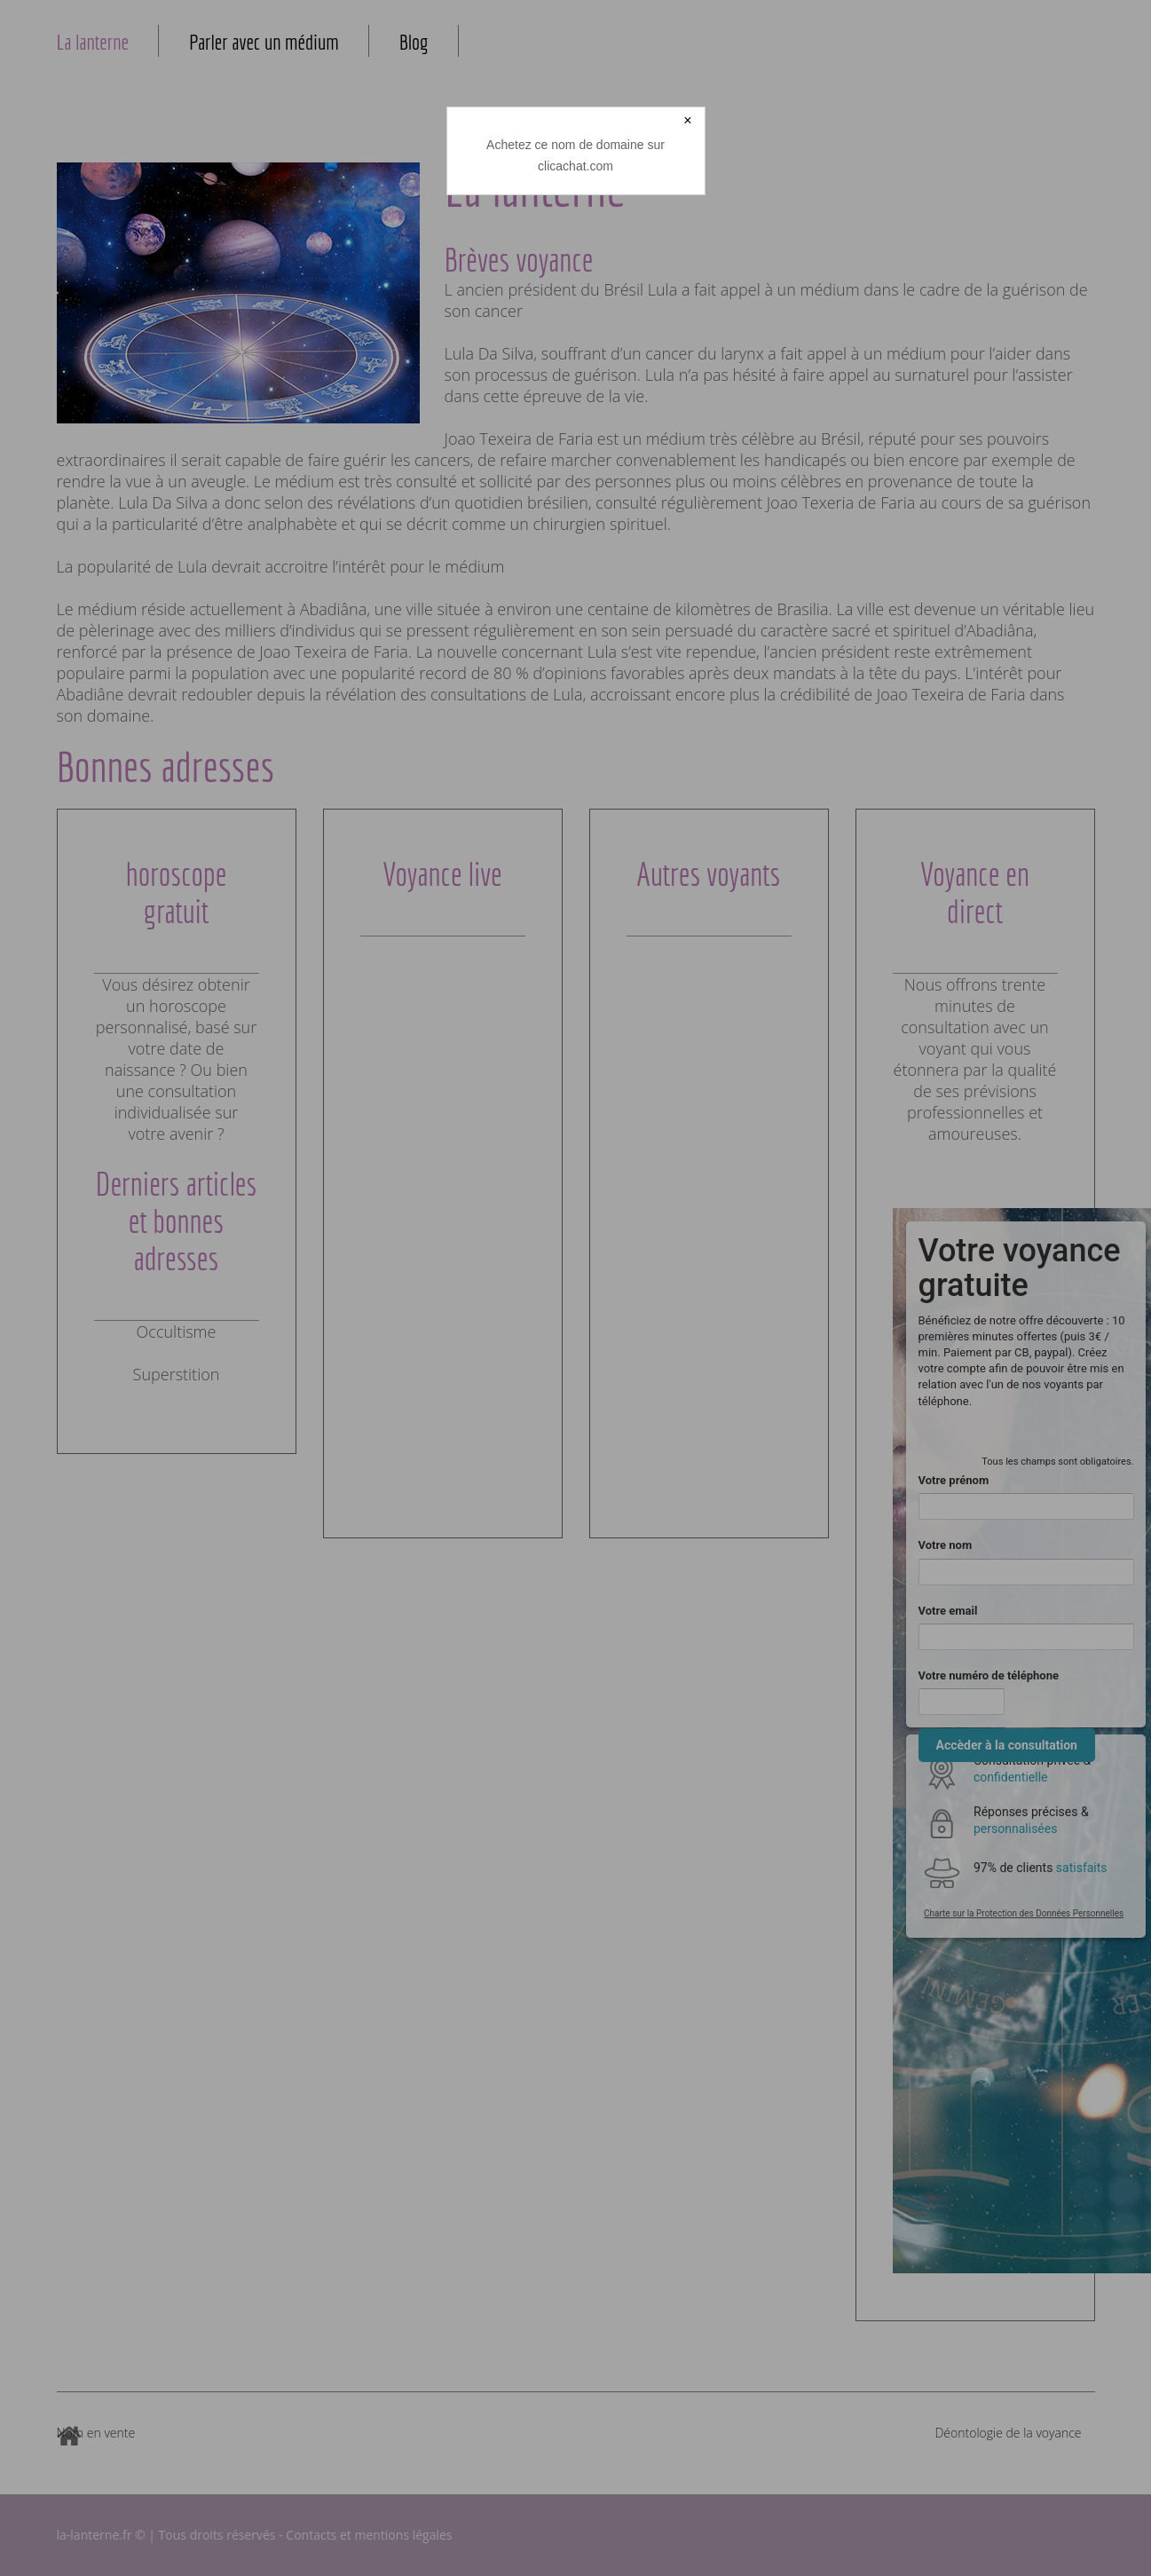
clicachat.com (575, 166)
